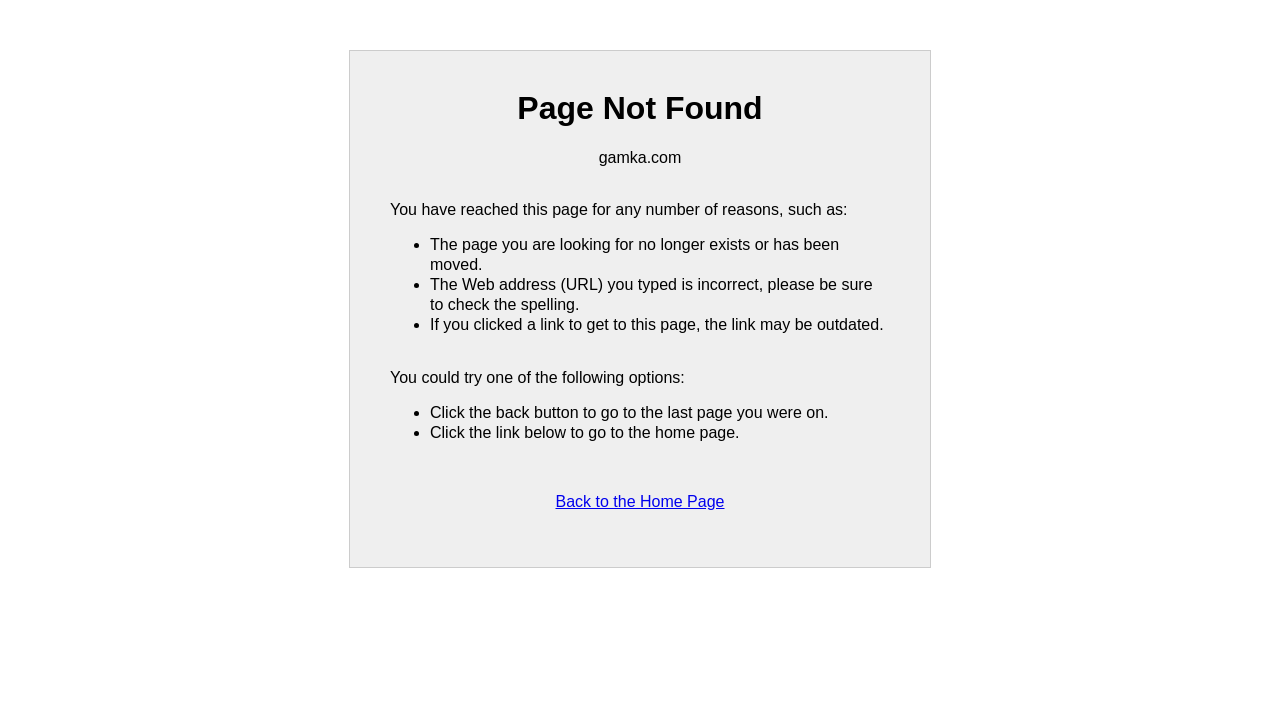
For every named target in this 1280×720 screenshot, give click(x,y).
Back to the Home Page (640, 501)
